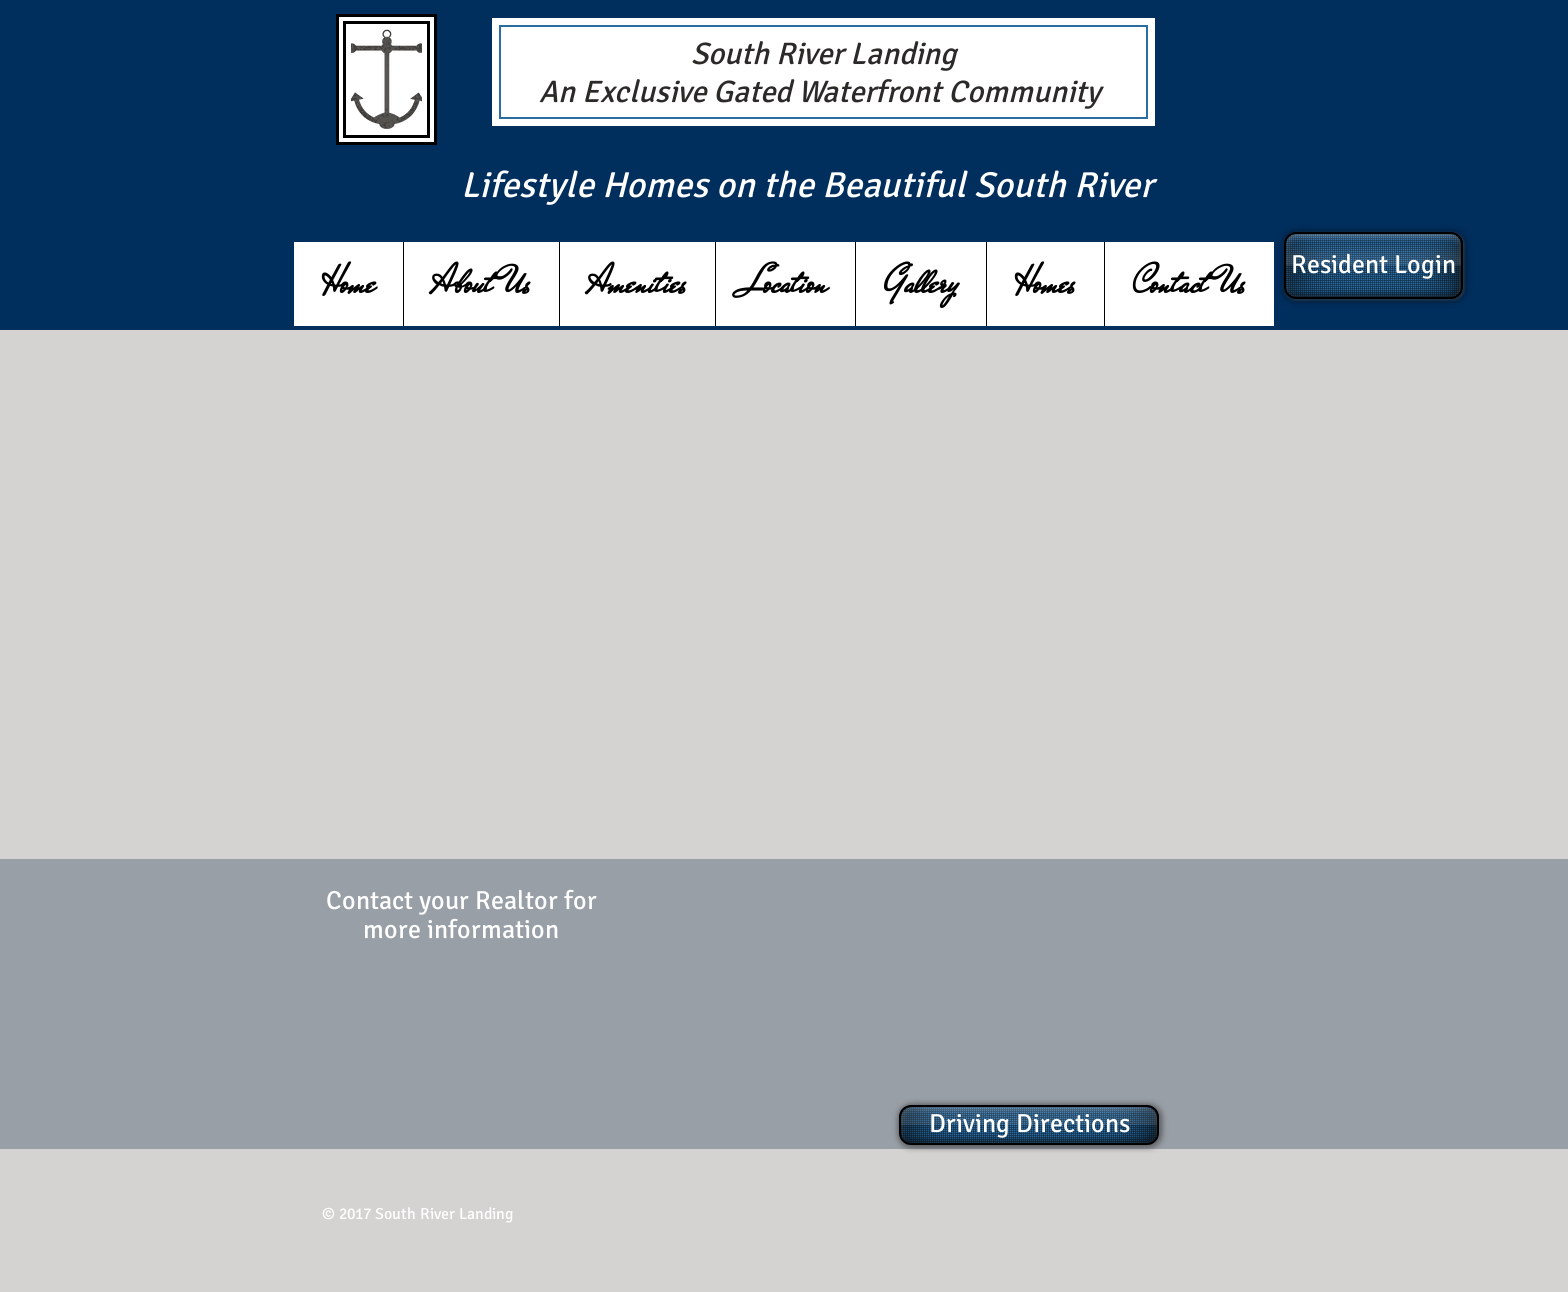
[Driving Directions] (1029, 1125)
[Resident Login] (1373, 265)
